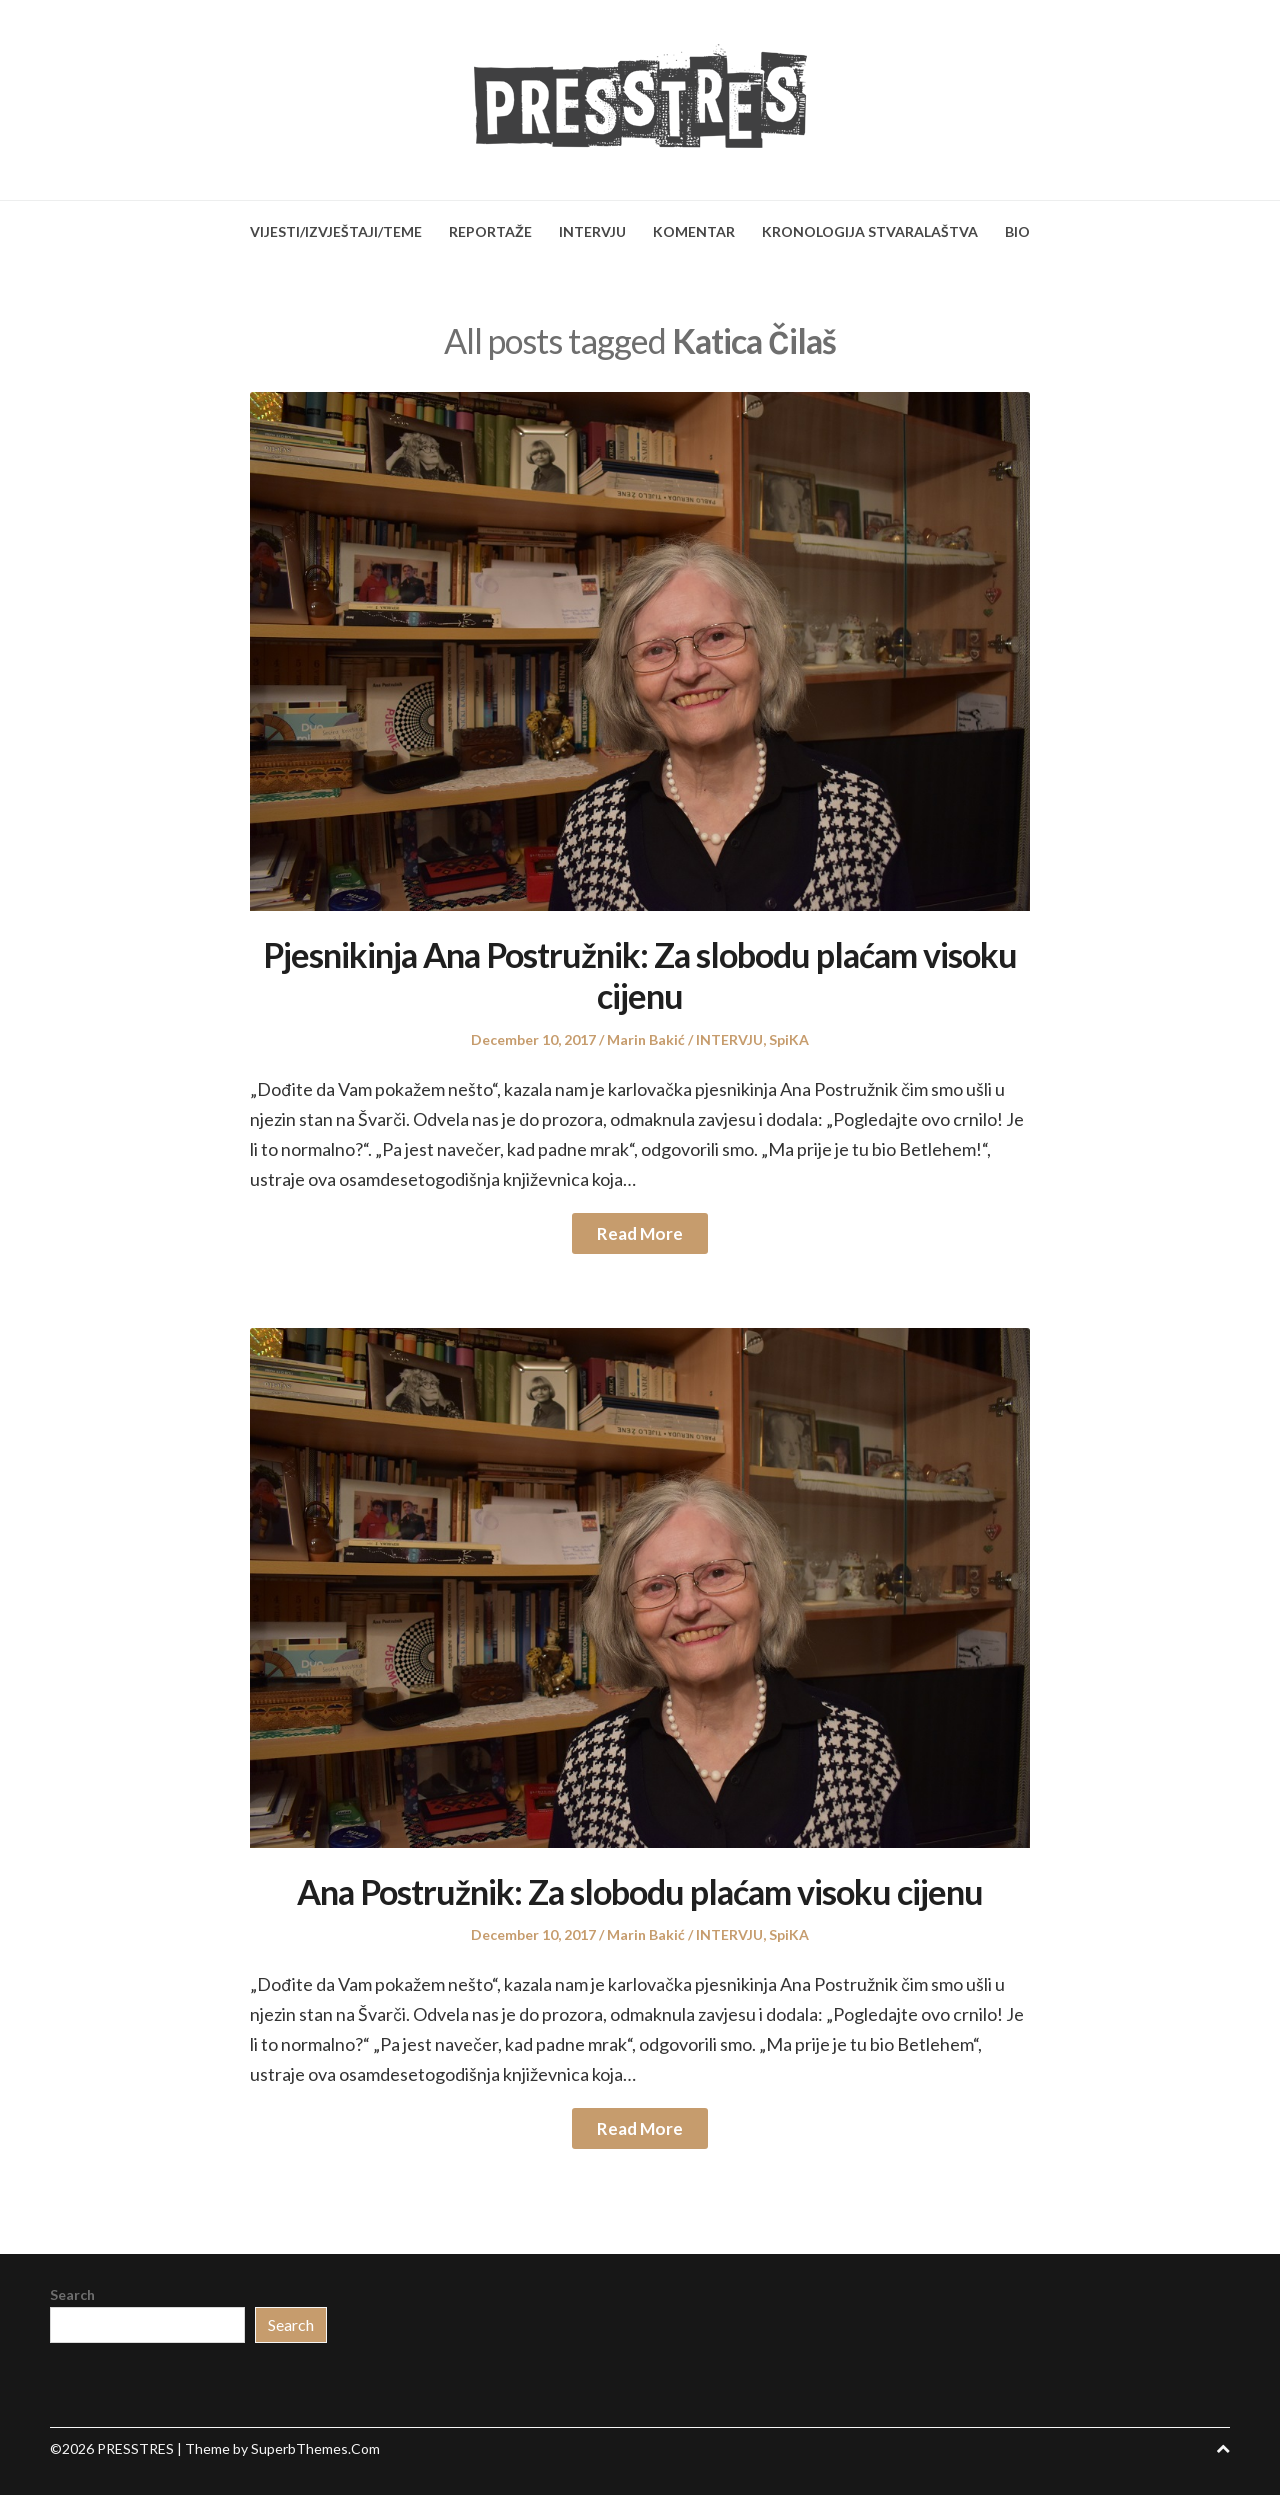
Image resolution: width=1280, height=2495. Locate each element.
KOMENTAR (694, 231)
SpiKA (789, 1039)
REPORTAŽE (490, 231)
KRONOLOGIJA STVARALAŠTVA (870, 231)
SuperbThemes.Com (315, 2448)
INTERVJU (592, 231)
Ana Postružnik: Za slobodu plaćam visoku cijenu (640, 1891)
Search (72, 2294)
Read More (640, 1233)
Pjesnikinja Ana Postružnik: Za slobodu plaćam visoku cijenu (640, 975)
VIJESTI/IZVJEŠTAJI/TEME (336, 231)
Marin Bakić (646, 1039)
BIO (1017, 231)
